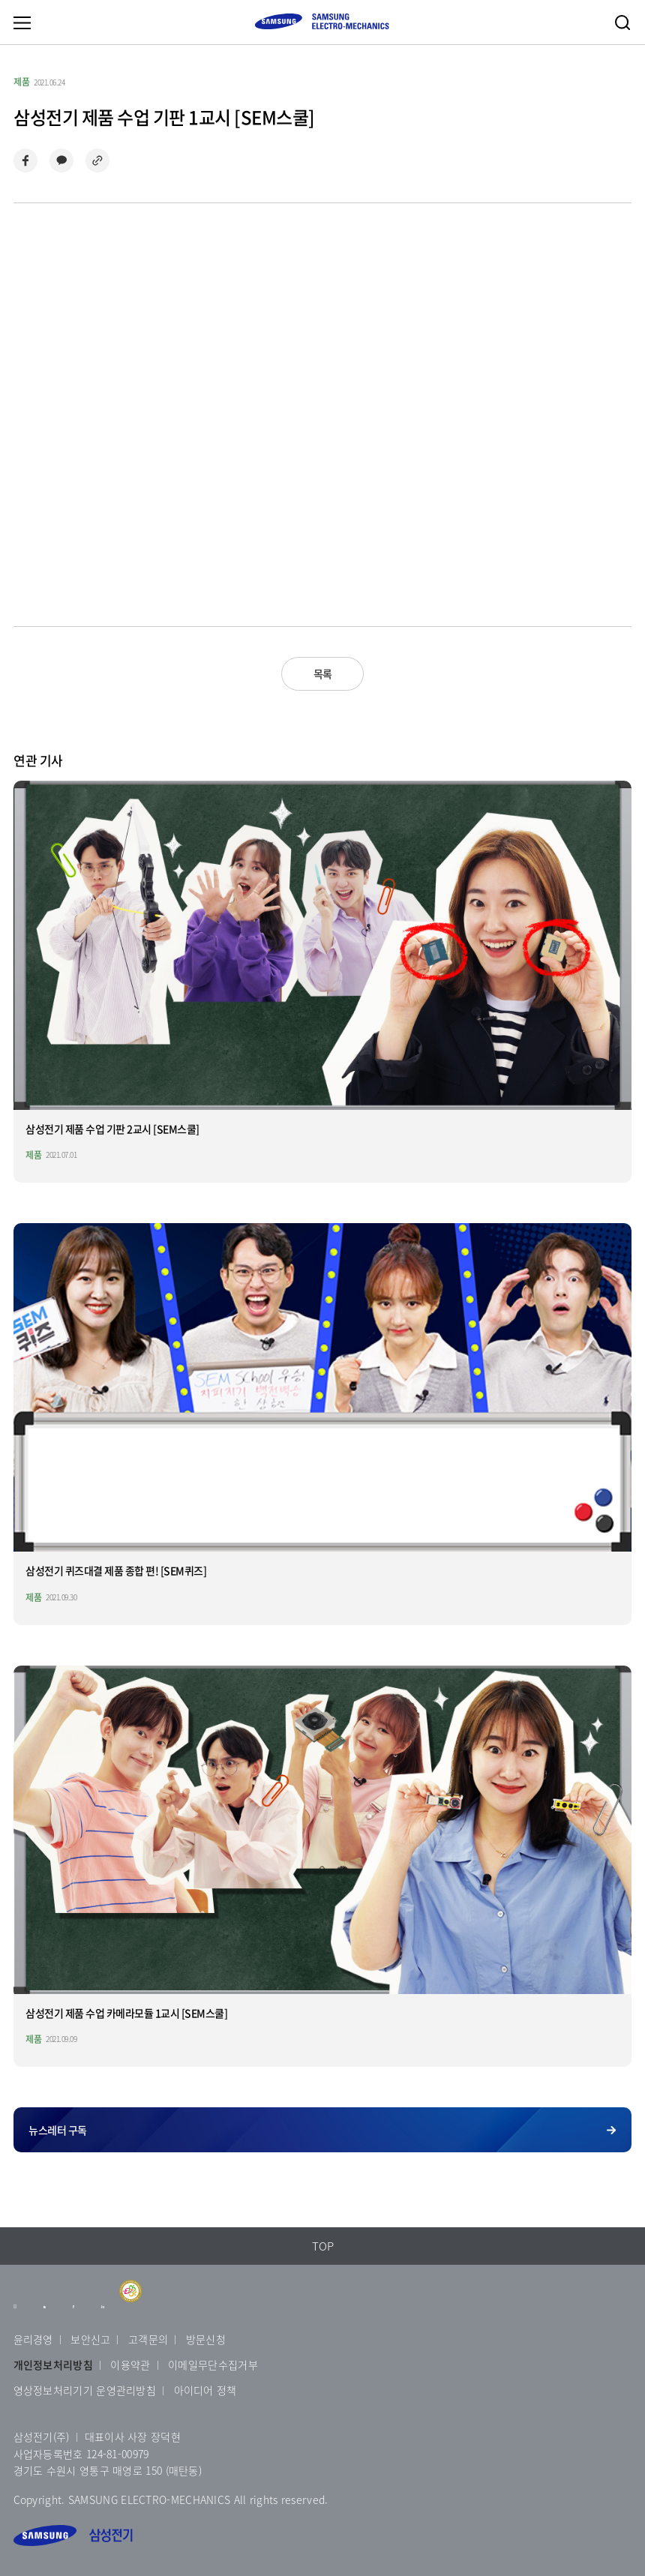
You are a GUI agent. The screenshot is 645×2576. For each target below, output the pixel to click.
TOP (323, 2246)
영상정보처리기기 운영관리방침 (85, 2390)
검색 (622, 22)
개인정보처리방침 (53, 2364)
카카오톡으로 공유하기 (62, 160)
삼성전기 (73, 2535)
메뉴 (22, 22)
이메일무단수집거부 (213, 2364)
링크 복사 (98, 160)
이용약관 (130, 2364)
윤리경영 (33, 2339)
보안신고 (90, 2339)
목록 (323, 673)
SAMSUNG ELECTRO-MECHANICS (321, 21)
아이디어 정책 (205, 2390)
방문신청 (206, 2339)
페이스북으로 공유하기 (26, 160)
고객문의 (148, 2339)
